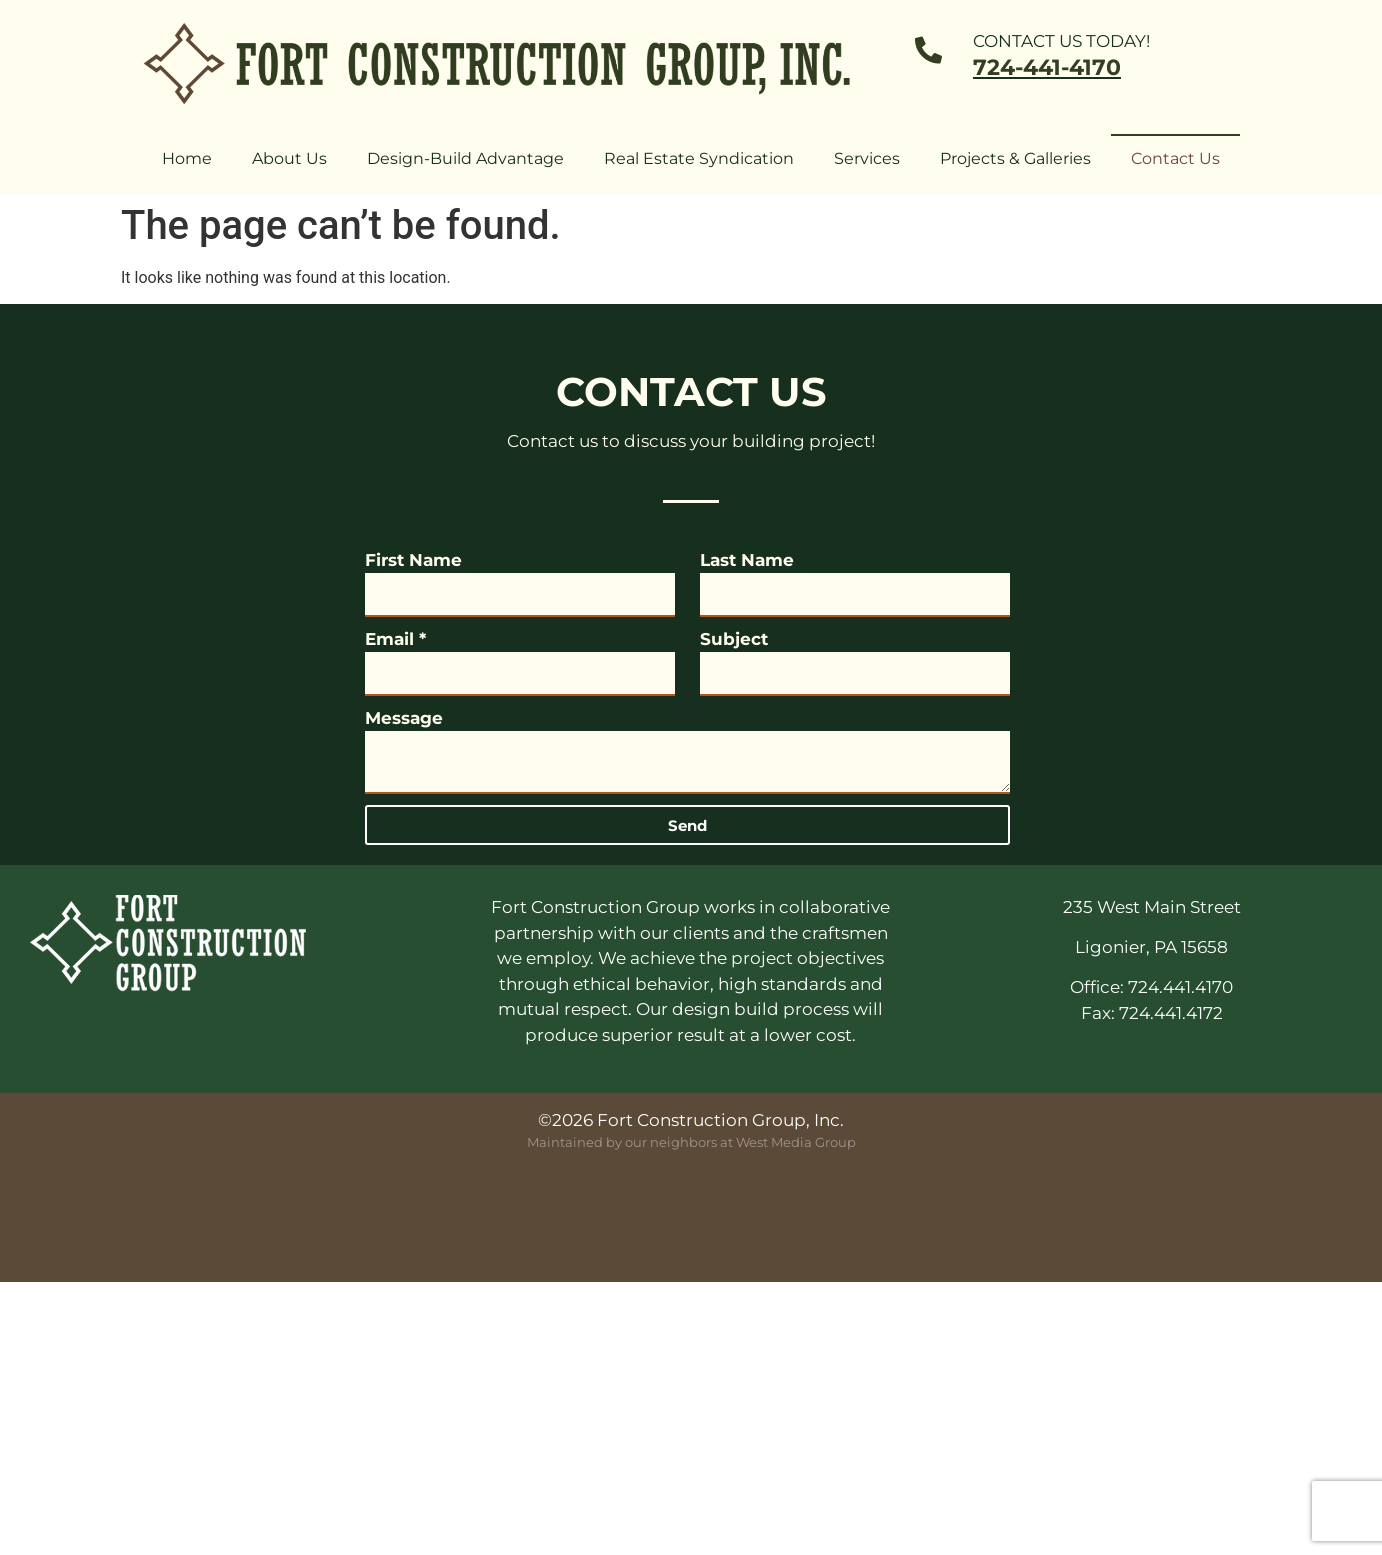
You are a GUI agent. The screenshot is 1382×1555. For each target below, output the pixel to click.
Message (404, 718)
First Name (413, 560)
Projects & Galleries (1015, 158)
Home (187, 158)
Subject (734, 639)
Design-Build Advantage (465, 158)
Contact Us (1175, 158)
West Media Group (796, 1142)
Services (867, 158)
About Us (289, 158)
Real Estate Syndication (699, 158)
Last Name (747, 560)
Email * (395, 639)
